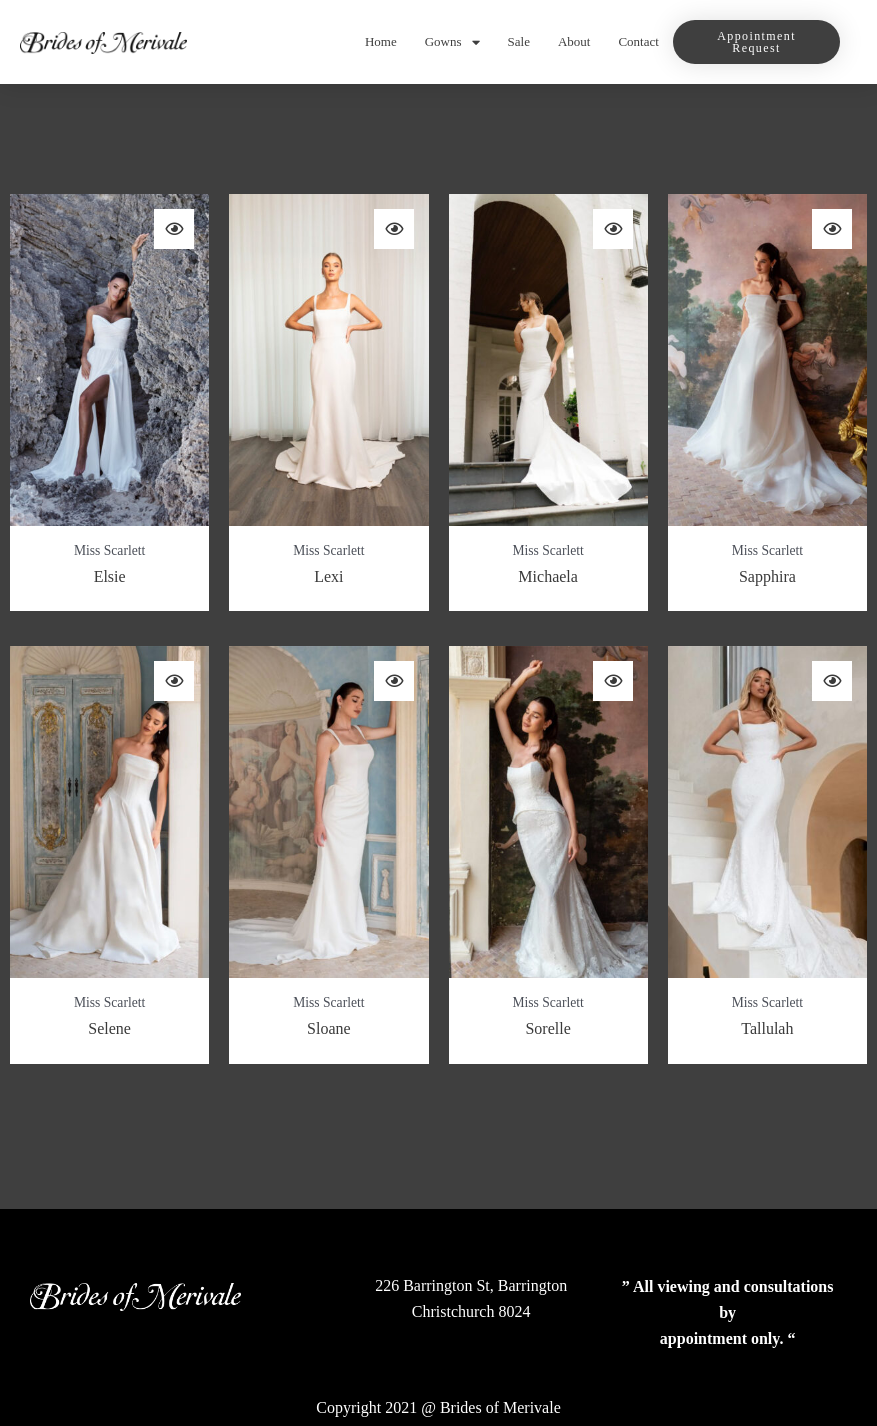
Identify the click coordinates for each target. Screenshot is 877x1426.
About (574, 41)
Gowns (452, 42)
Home (381, 41)
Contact (638, 41)
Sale (519, 41)
